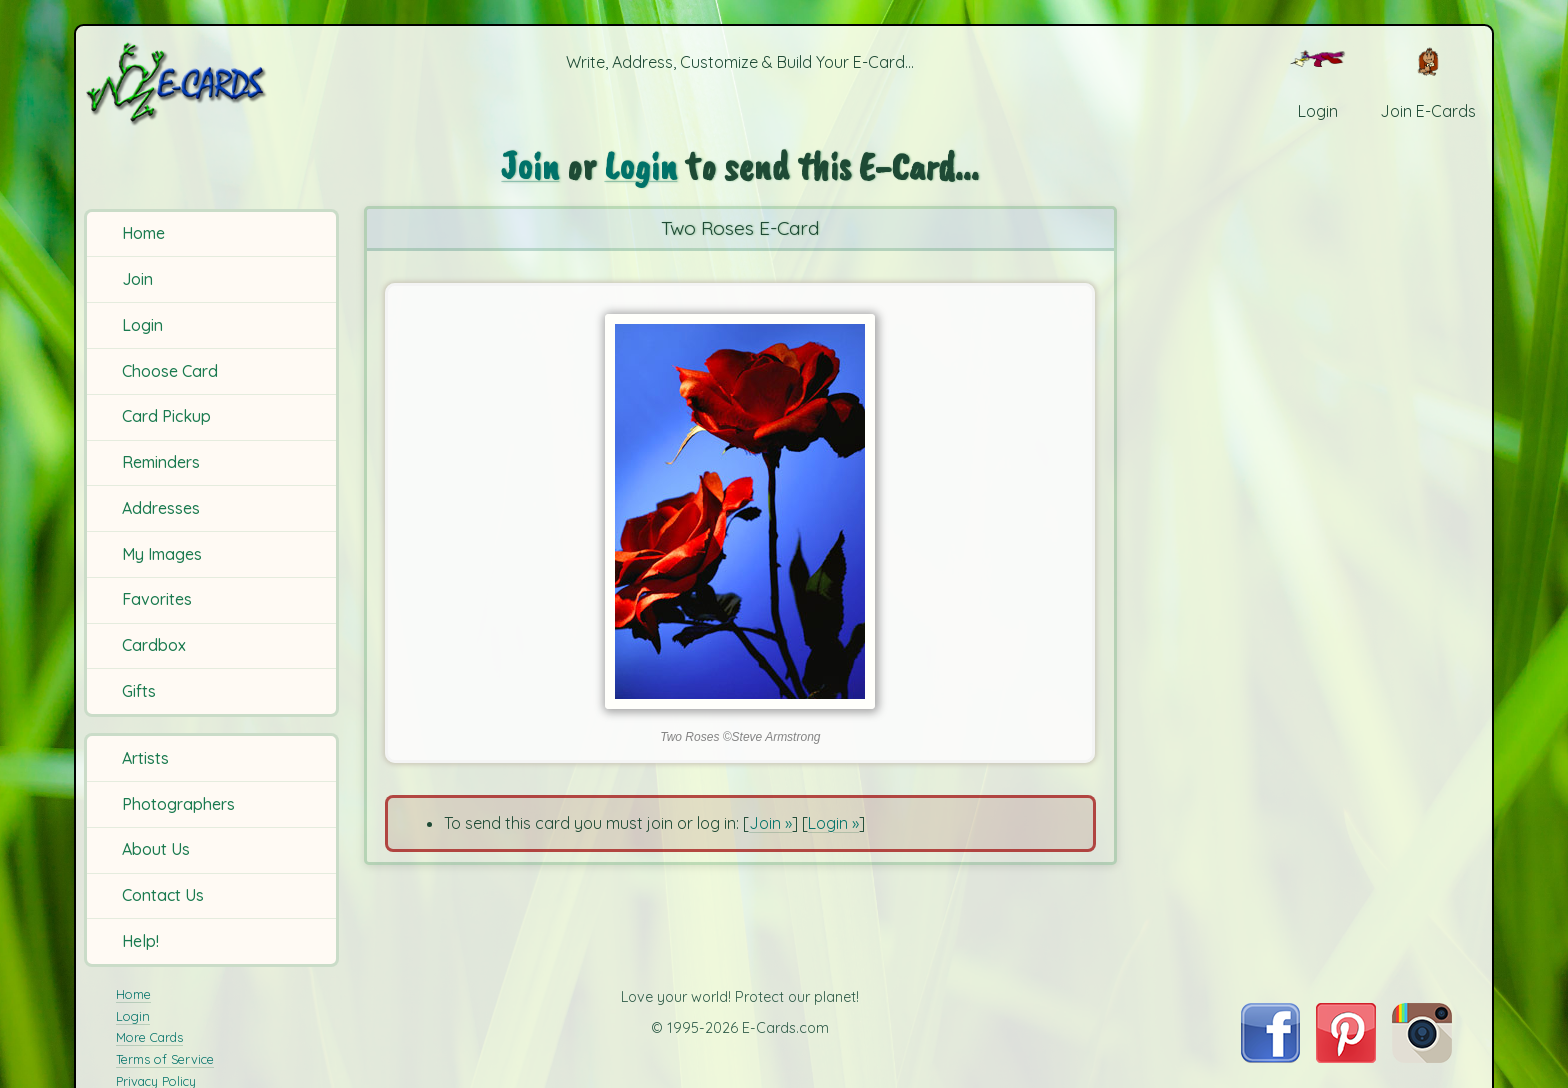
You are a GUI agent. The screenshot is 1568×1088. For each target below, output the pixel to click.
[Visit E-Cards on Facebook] (1270, 1057)
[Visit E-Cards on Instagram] (1422, 1057)
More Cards (149, 1037)
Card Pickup (166, 416)
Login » (833, 823)
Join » (770, 823)
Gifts (139, 691)
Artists (145, 758)
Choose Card (170, 371)
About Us (156, 849)
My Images (162, 554)
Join (137, 279)
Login (142, 325)
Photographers (178, 804)
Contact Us (163, 895)
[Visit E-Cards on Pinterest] (1346, 1057)
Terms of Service (165, 1059)
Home (143, 233)
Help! (140, 941)
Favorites (157, 599)
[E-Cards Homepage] (209, 83)
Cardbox (154, 645)
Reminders (161, 462)
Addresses (161, 508)
